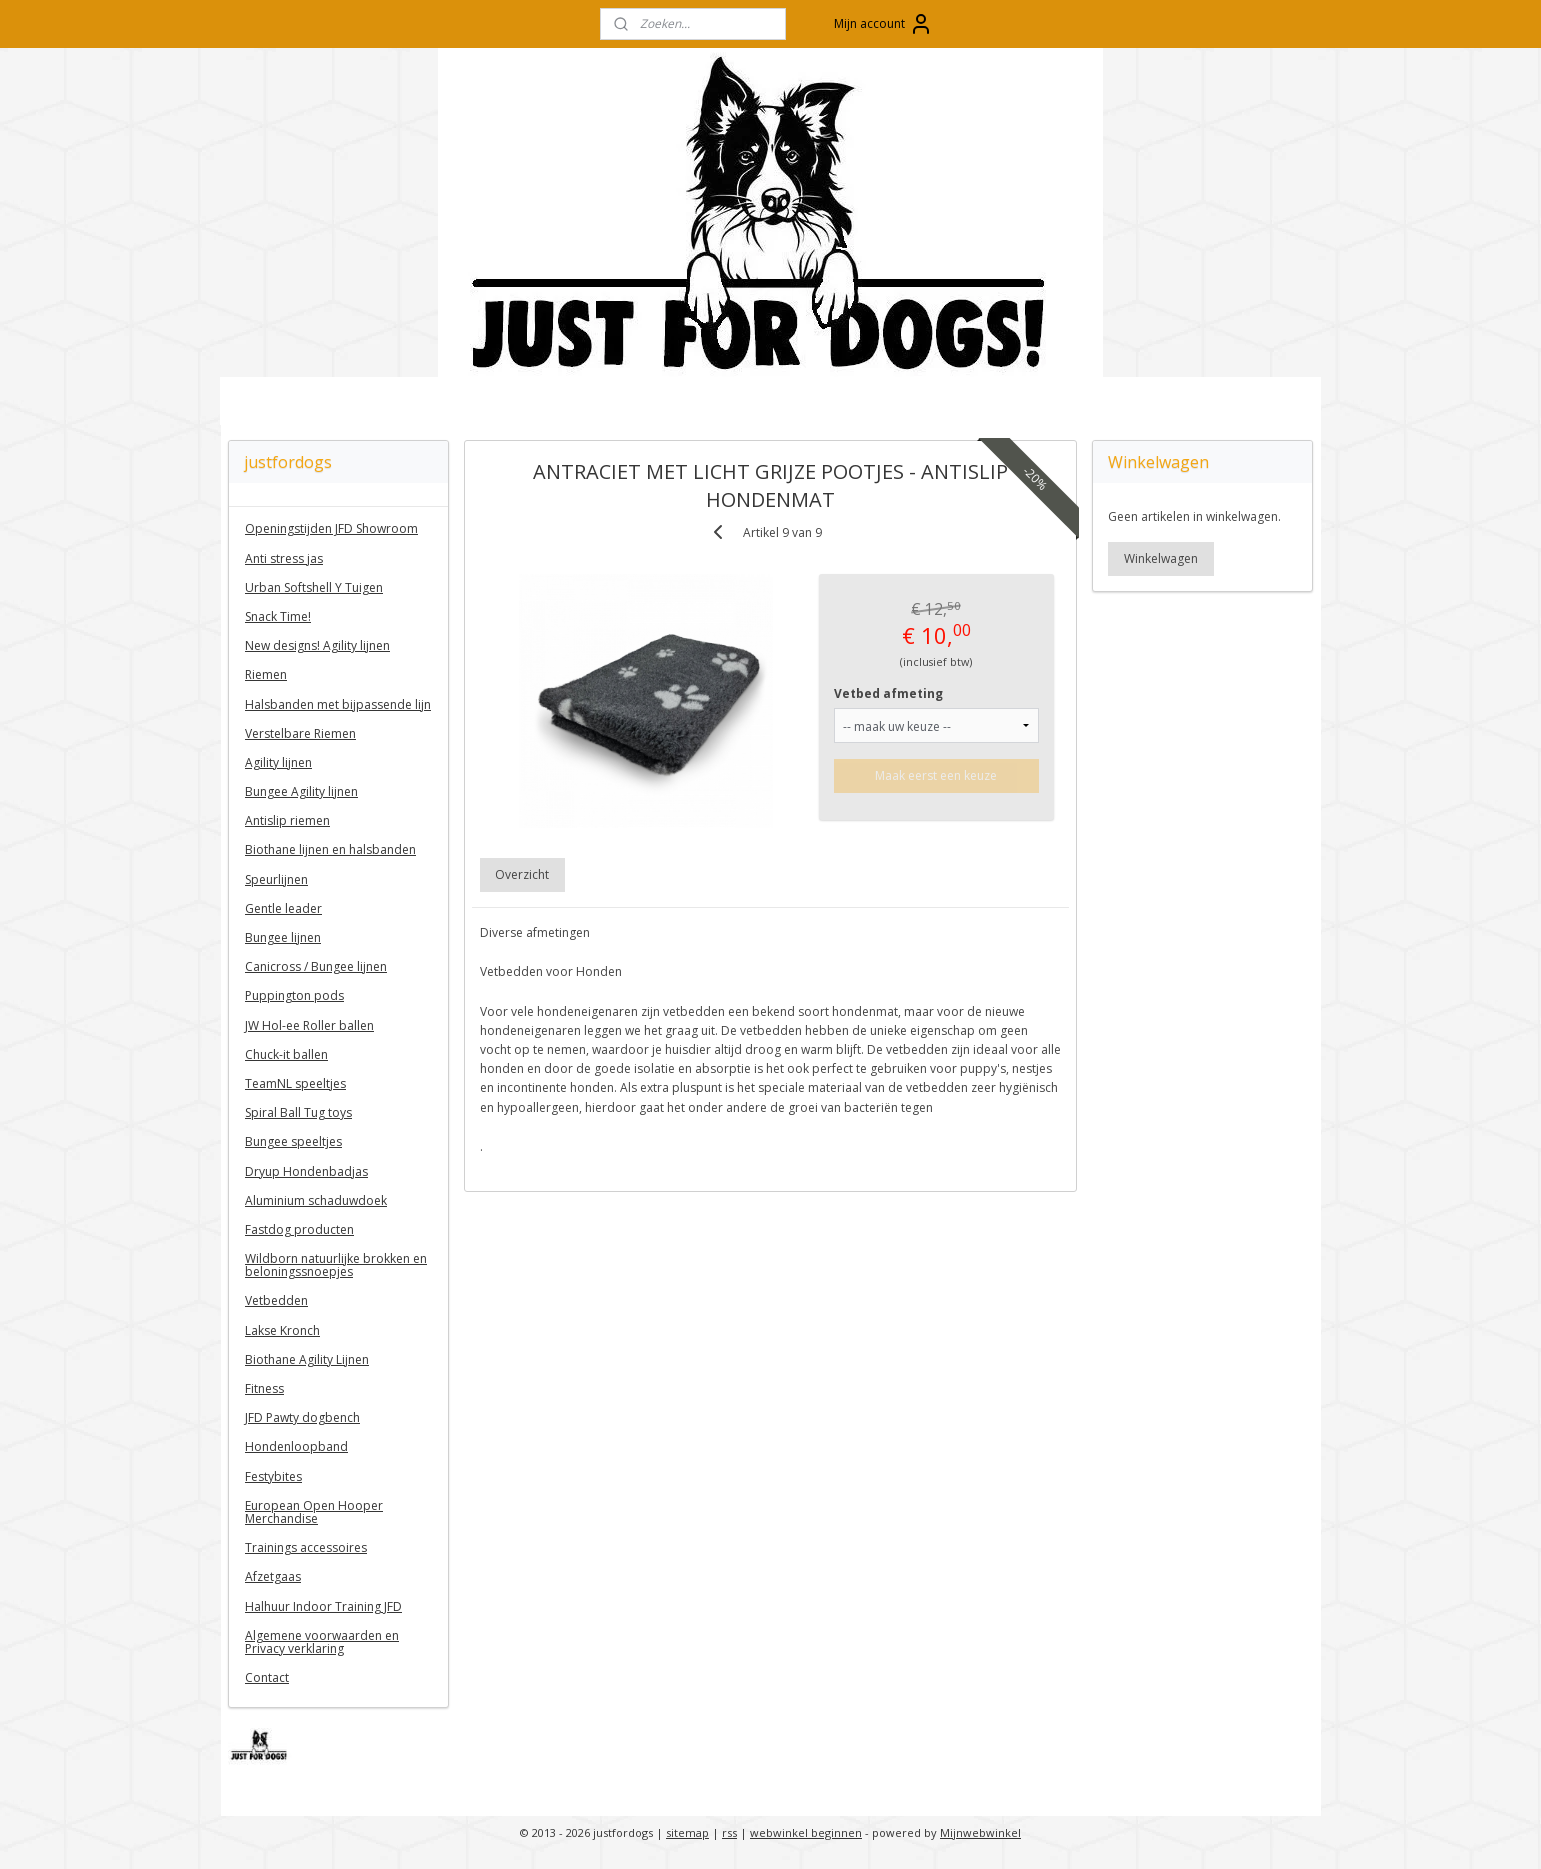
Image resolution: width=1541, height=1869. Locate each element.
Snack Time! (278, 616)
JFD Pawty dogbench (302, 1417)
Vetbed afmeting (889, 693)
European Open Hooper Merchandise (314, 1512)
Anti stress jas (284, 558)
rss (729, 1832)
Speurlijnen (276, 879)
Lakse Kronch (282, 1330)
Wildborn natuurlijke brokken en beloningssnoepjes (336, 1265)
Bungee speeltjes (293, 1141)
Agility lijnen (278, 762)
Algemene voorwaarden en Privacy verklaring (322, 1642)
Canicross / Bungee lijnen (316, 966)
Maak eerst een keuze (937, 775)
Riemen (266, 674)
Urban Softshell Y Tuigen (314, 587)
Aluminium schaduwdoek (316, 1200)
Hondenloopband (296, 1446)
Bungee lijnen (283, 937)
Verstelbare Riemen (300, 733)
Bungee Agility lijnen (301, 791)
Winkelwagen (1161, 558)
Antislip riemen (287, 820)
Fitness (264, 1388)
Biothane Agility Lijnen (307, 1359)
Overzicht (523, 874)
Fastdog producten (299, 1229)
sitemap (687, 1832)
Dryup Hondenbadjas (306, 1171)
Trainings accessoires (306, 1547)
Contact (267, 1677)
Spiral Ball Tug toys (298, 1112)
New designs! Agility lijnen (317, 645)
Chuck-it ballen (286, 1054)
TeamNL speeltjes (295, 1083)
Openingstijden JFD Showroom (331, 528)
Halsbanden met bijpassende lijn (338, 704)
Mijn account (883, 24)
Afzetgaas (273, 1576)
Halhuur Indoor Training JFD (323, 1606)
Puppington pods (294, 995)
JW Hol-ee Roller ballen (309, 1025)
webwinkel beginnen (806, 1832)
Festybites (273, 1476)
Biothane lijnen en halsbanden (330, 849)
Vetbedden (276, 1300)
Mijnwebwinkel (980, 1832)
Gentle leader (283, 908)
